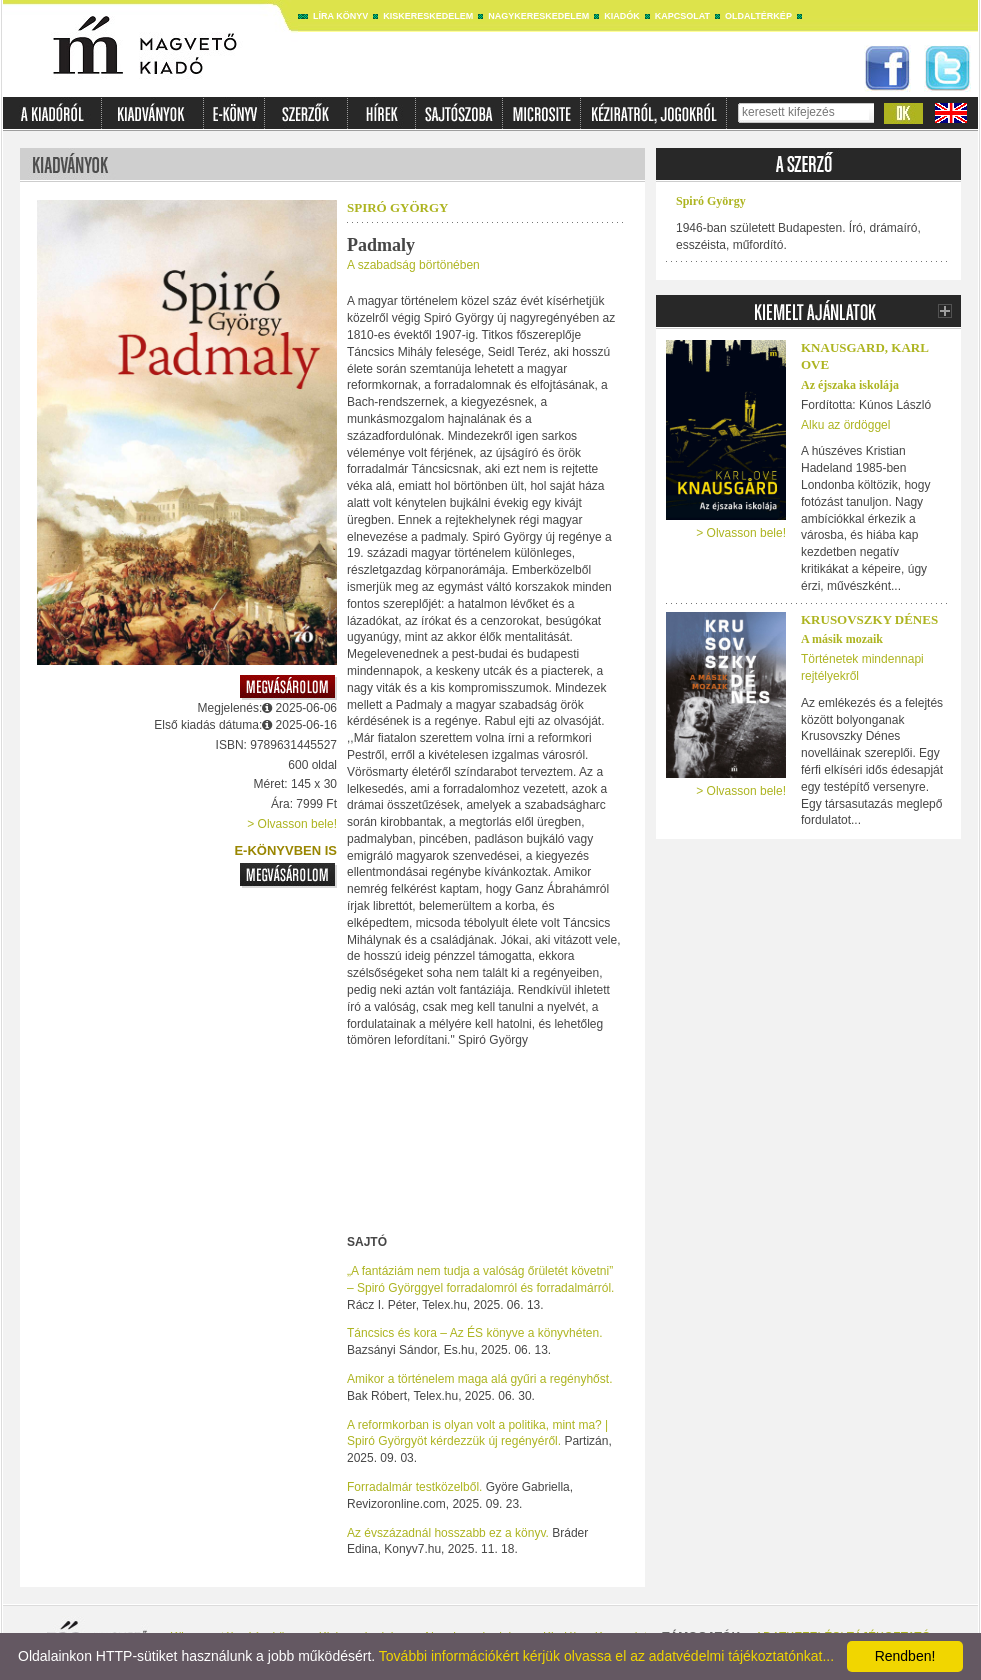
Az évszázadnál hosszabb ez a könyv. (448, 1533)
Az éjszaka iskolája (850, 385)
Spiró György (397, 207)
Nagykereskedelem (538, 16)
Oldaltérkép (758, 16)
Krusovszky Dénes (869, 619)
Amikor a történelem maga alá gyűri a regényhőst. (479, 1379)
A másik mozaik (842, 639)
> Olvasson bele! (292, 824)
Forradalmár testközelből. (414, 1487)
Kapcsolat (682, 16)
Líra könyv (340, 16)
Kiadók (622, 16)
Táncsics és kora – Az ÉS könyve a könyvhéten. (474, 1333)
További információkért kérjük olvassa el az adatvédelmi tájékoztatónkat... (606, 1656)
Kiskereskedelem (428, 16)
